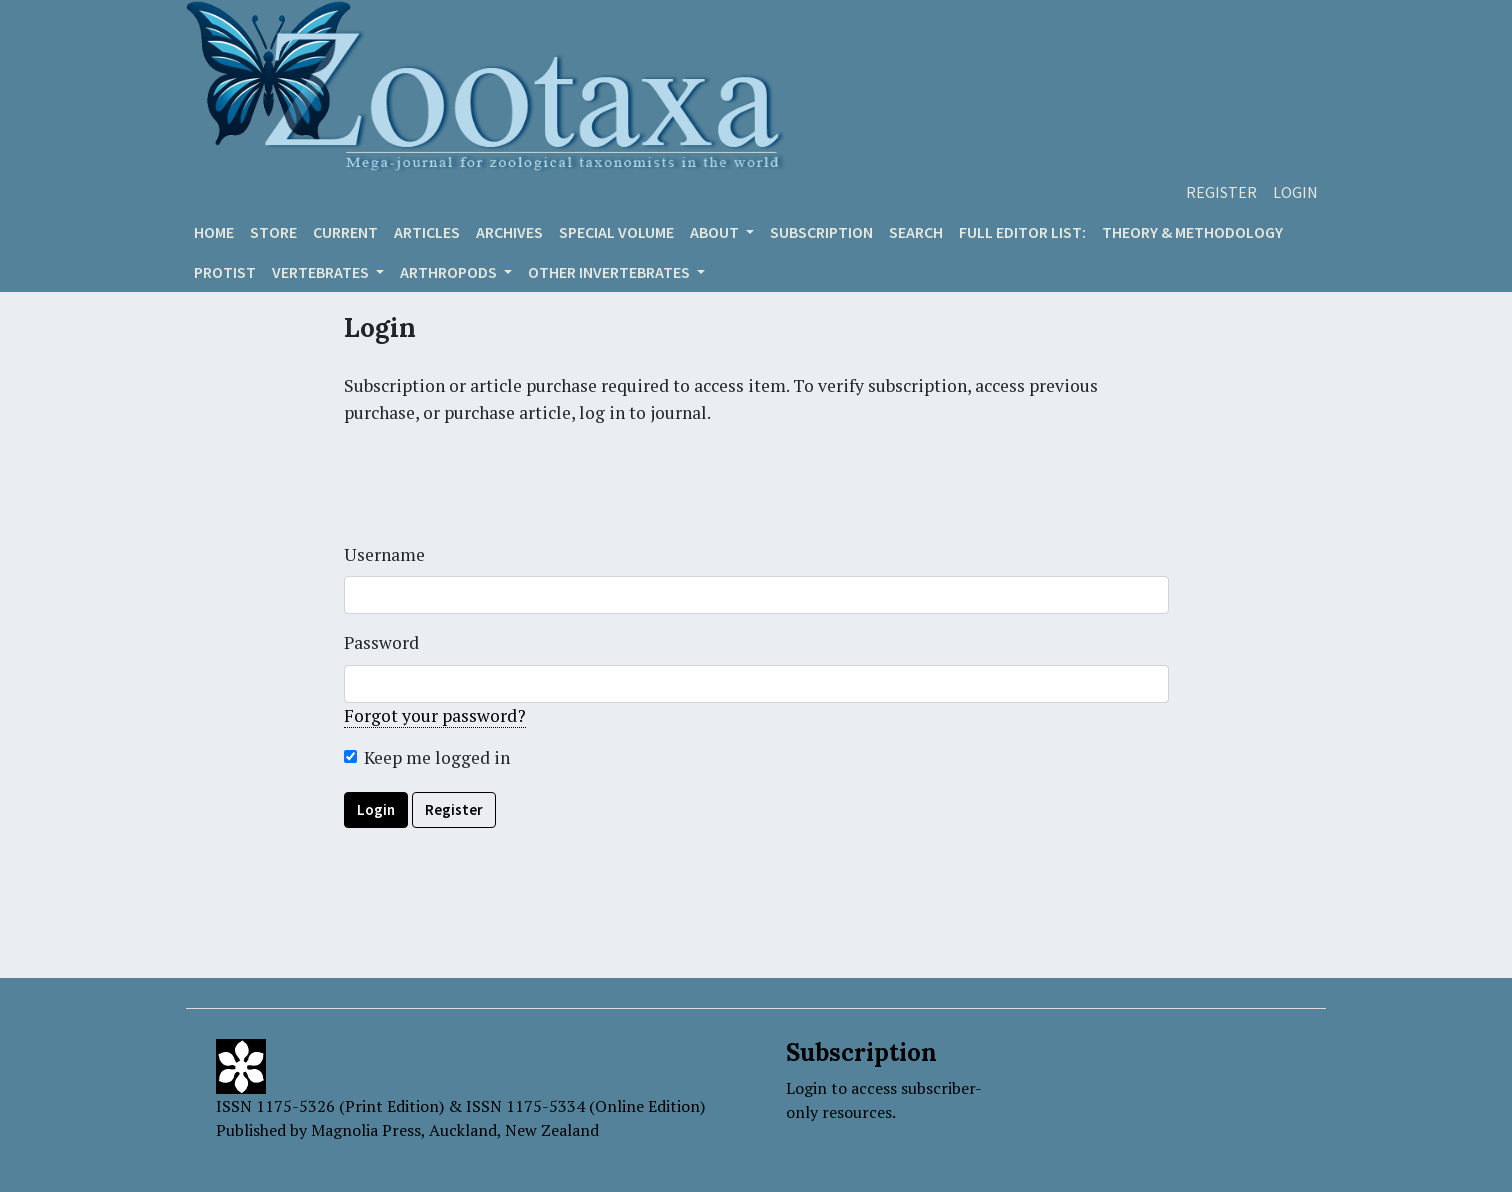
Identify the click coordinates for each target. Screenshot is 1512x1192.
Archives (509, 232)
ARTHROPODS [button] (450, 272)
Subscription (821, 232)
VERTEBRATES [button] (322, 272)
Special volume (616, 232)
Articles (427, 232)
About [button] (716, 232)
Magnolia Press (366, 1130)
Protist (225, 272)
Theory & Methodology (1192, 232)
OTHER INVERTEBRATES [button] (610, 272)
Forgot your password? (435, 715)
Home (214, 232)
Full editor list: (1022, 232)
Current (345, 232)
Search (916, 232)
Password (381, 642)
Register (1221, 192)
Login (1295, 192)
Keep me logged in (437, 757)
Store (273, 232)
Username (384, 554)
